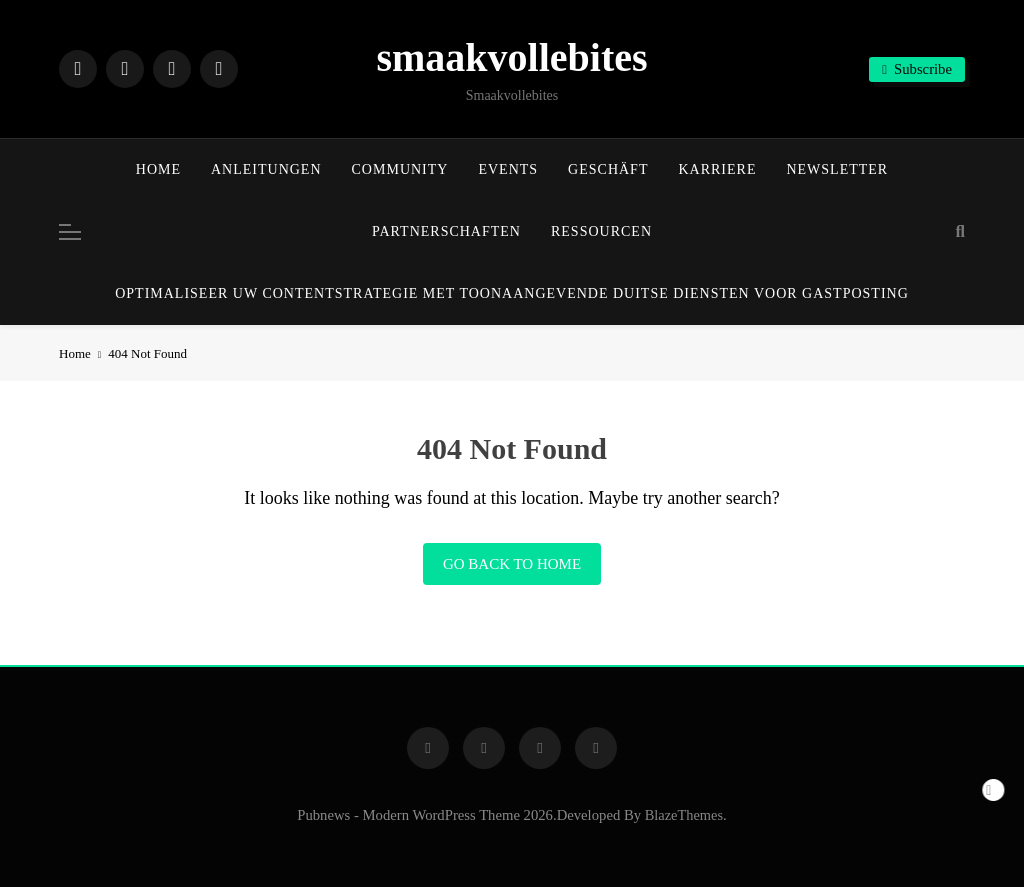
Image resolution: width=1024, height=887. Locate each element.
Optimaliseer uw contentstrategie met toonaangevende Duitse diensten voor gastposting (512, 293)
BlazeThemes (684, 815)
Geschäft (608, 169)
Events (508, 169)
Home (158, 169)
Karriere (717, 169)
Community (400, 169)
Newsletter (837, 169)
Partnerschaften (446, 231)
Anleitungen (266, 169)
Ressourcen (601, 231)
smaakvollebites (511, 57)
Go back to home (512, 564)
